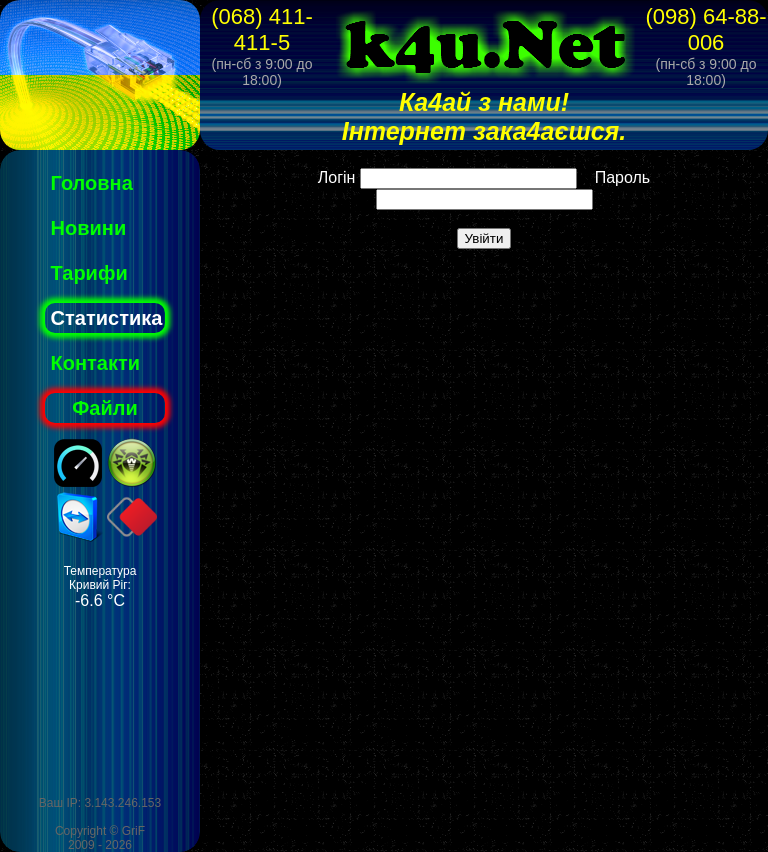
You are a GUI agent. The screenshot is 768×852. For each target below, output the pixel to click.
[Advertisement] (100, 703)
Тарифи (89, 273)
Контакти (96, 363)
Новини (89, 228)
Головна (92, 183)
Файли (105, 408)
